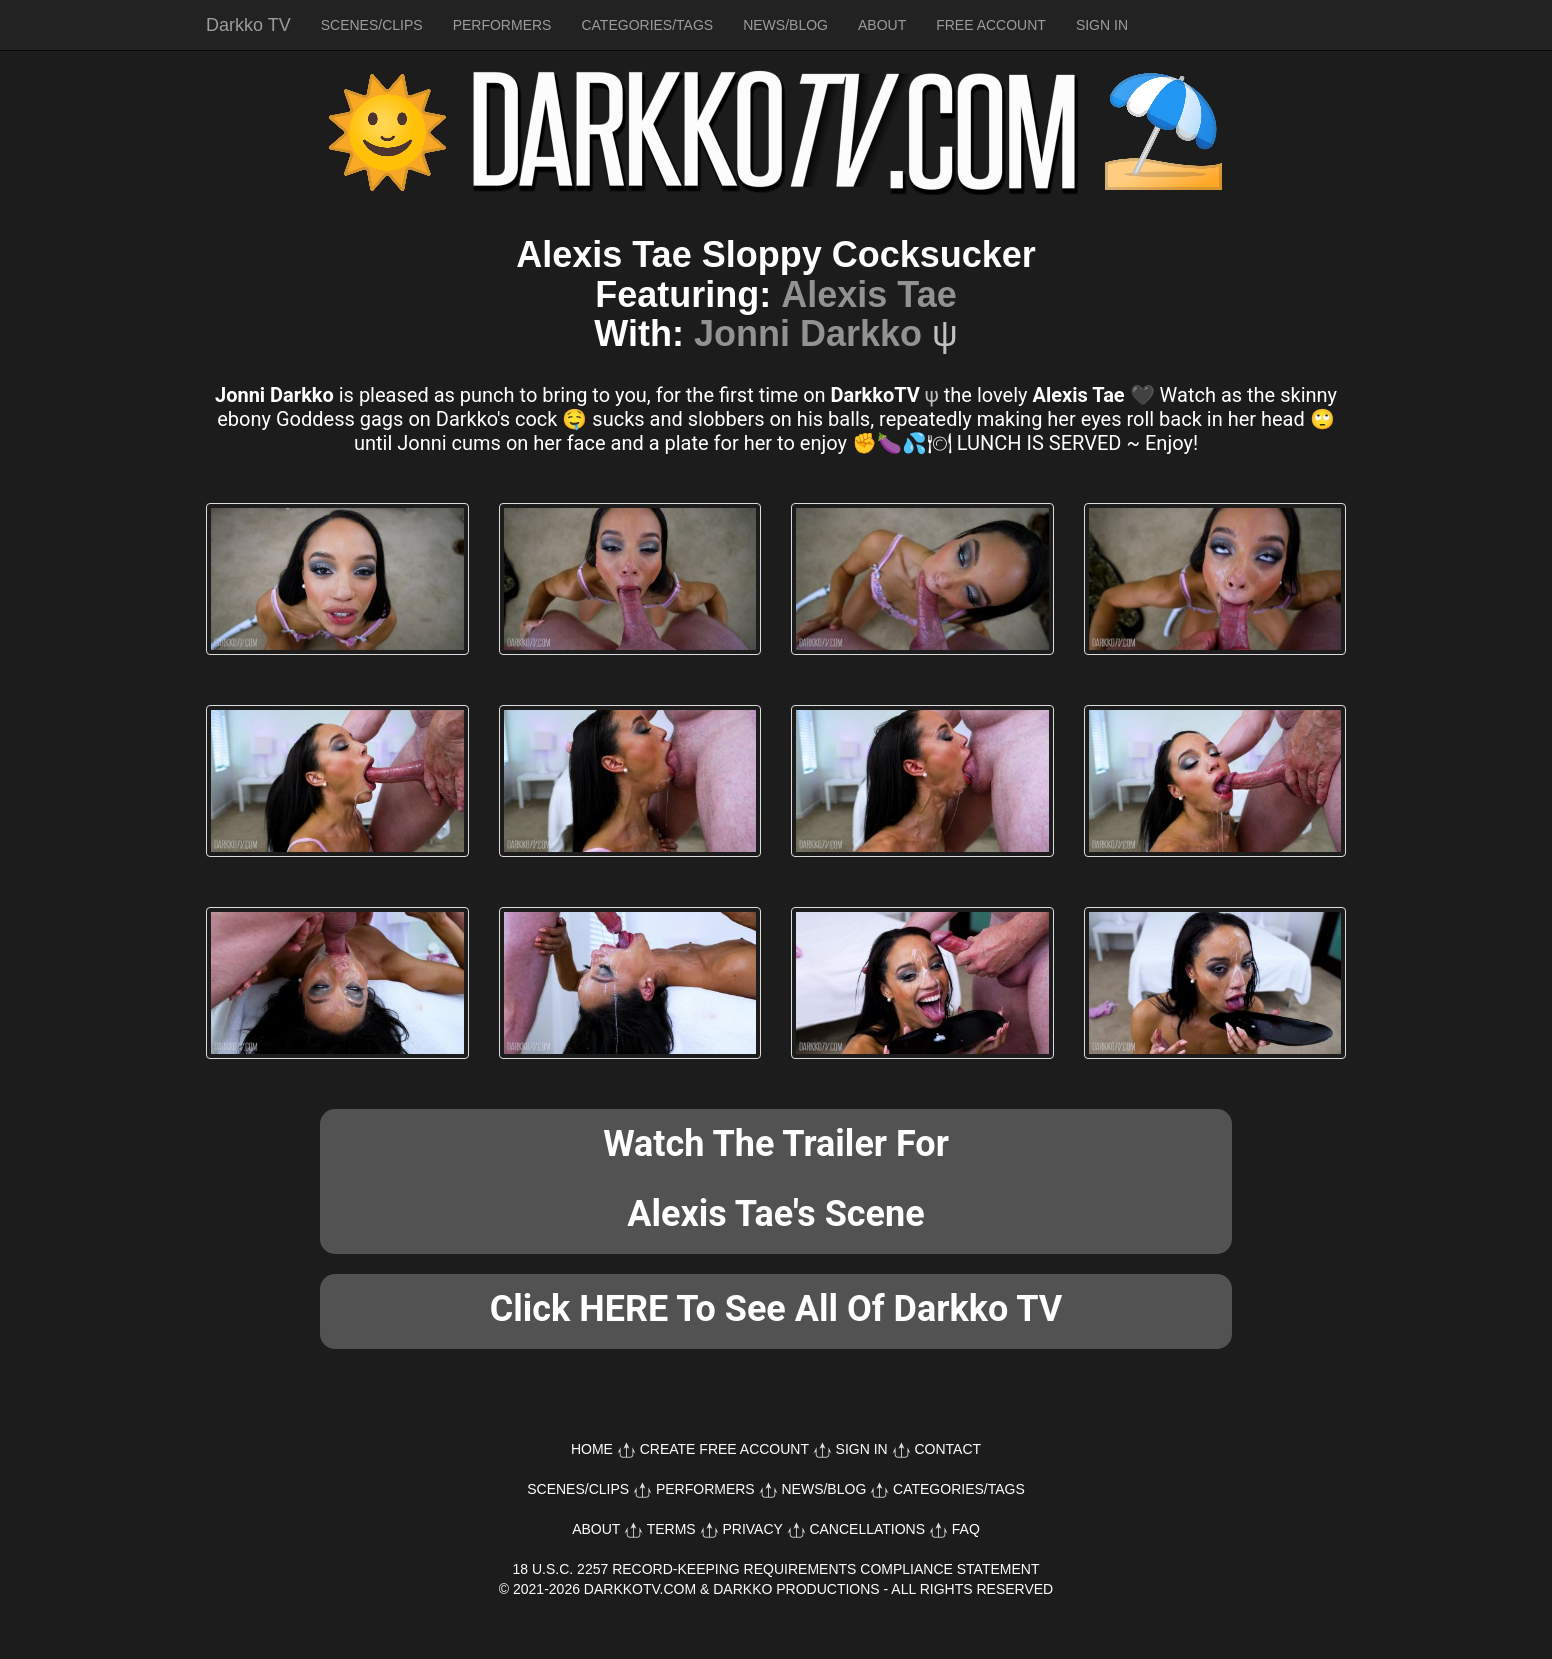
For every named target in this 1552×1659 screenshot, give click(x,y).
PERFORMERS (502, 25)
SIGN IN (1102, 25)
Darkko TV (248, 25)
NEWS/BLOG (785, 25)
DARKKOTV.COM (640, 1589)
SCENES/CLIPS (372, 25)
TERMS (671, 1529)
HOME (592, 1449)
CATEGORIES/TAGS (647, 25)
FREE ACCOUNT (991, 25)
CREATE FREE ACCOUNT (724, 1449)
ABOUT (882, 25)
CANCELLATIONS (867, 1529)
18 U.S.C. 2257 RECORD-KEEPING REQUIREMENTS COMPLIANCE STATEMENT (776, 1569)
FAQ (966, 1529)
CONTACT (947, 1449)
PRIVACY (752, 1529)
